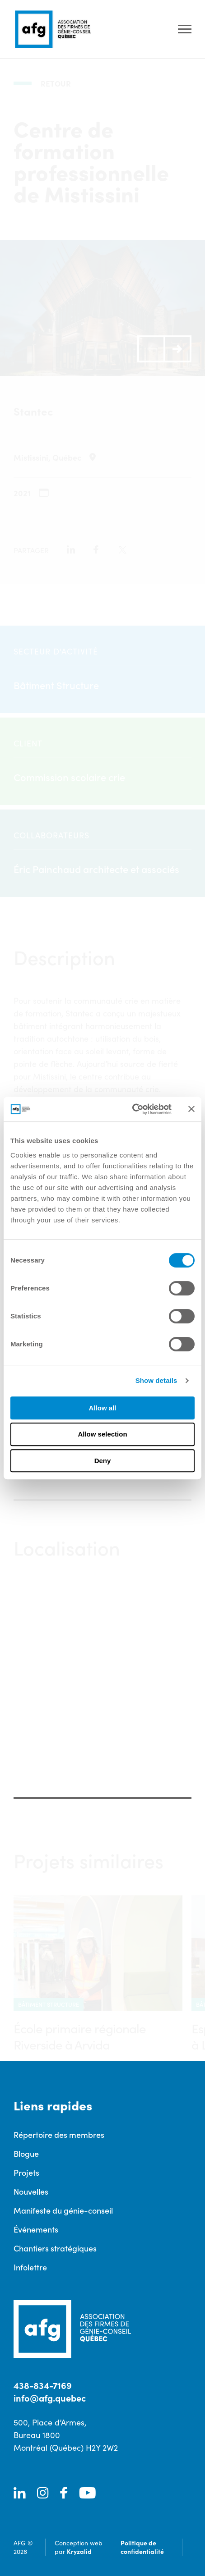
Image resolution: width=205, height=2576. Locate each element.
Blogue (26, 2153)
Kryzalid (79, 2551)
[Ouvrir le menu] (184, 29)
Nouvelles (31, 2191)
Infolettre (30, 2267)
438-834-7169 (43, 2385)
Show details (156, 1380)
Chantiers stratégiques (55, 2248)
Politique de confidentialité (142, 2547)
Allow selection (102, 1434)
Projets (26, 2172)
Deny (102, 1460)
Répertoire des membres (59, 2134)
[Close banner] (191, 1109)
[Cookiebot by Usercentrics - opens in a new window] (132, 1109)
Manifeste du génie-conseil (63, 2210)
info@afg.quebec (50, 2397)
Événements (36, 2229)
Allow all (102, 1408)
